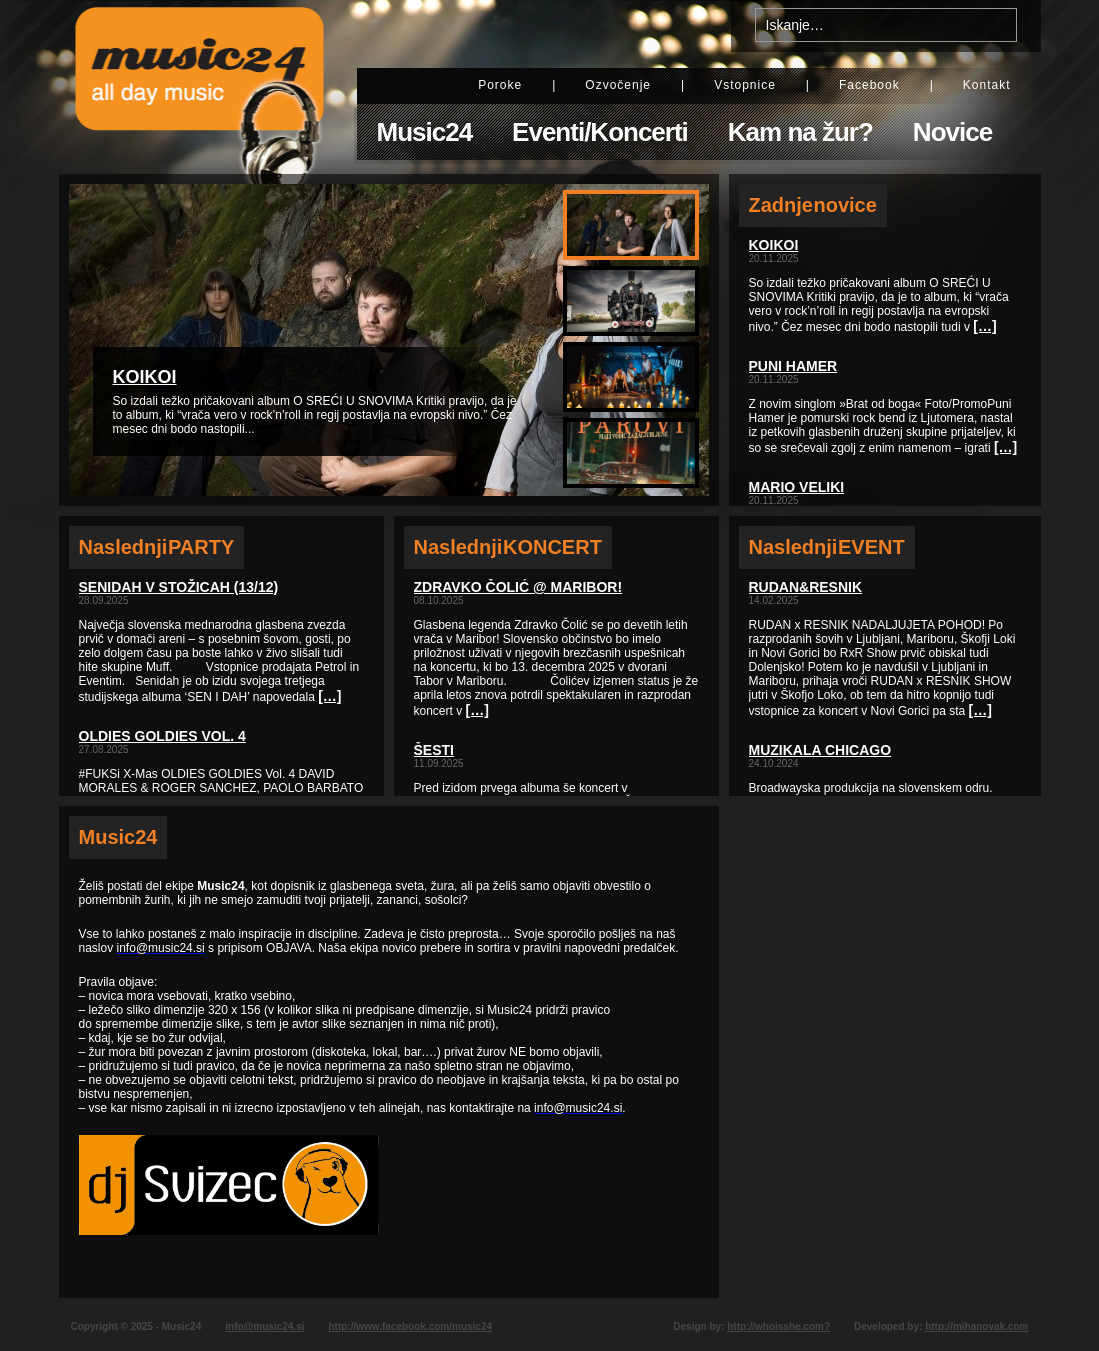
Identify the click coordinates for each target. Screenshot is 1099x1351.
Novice (952, 132)
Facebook (869, 85)
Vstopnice (745, 85)
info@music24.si (264, 1326)
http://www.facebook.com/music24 (410, 1326)
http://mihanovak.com (976, 1326)
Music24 (425, 132)
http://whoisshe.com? (778, 1326)
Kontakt (987, 85)
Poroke (500, 85)
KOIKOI (145, 377)
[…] (329, 696)
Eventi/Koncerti (600, 132)
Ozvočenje (618, 85)
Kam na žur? (800, 132)
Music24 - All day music (200, 87)
